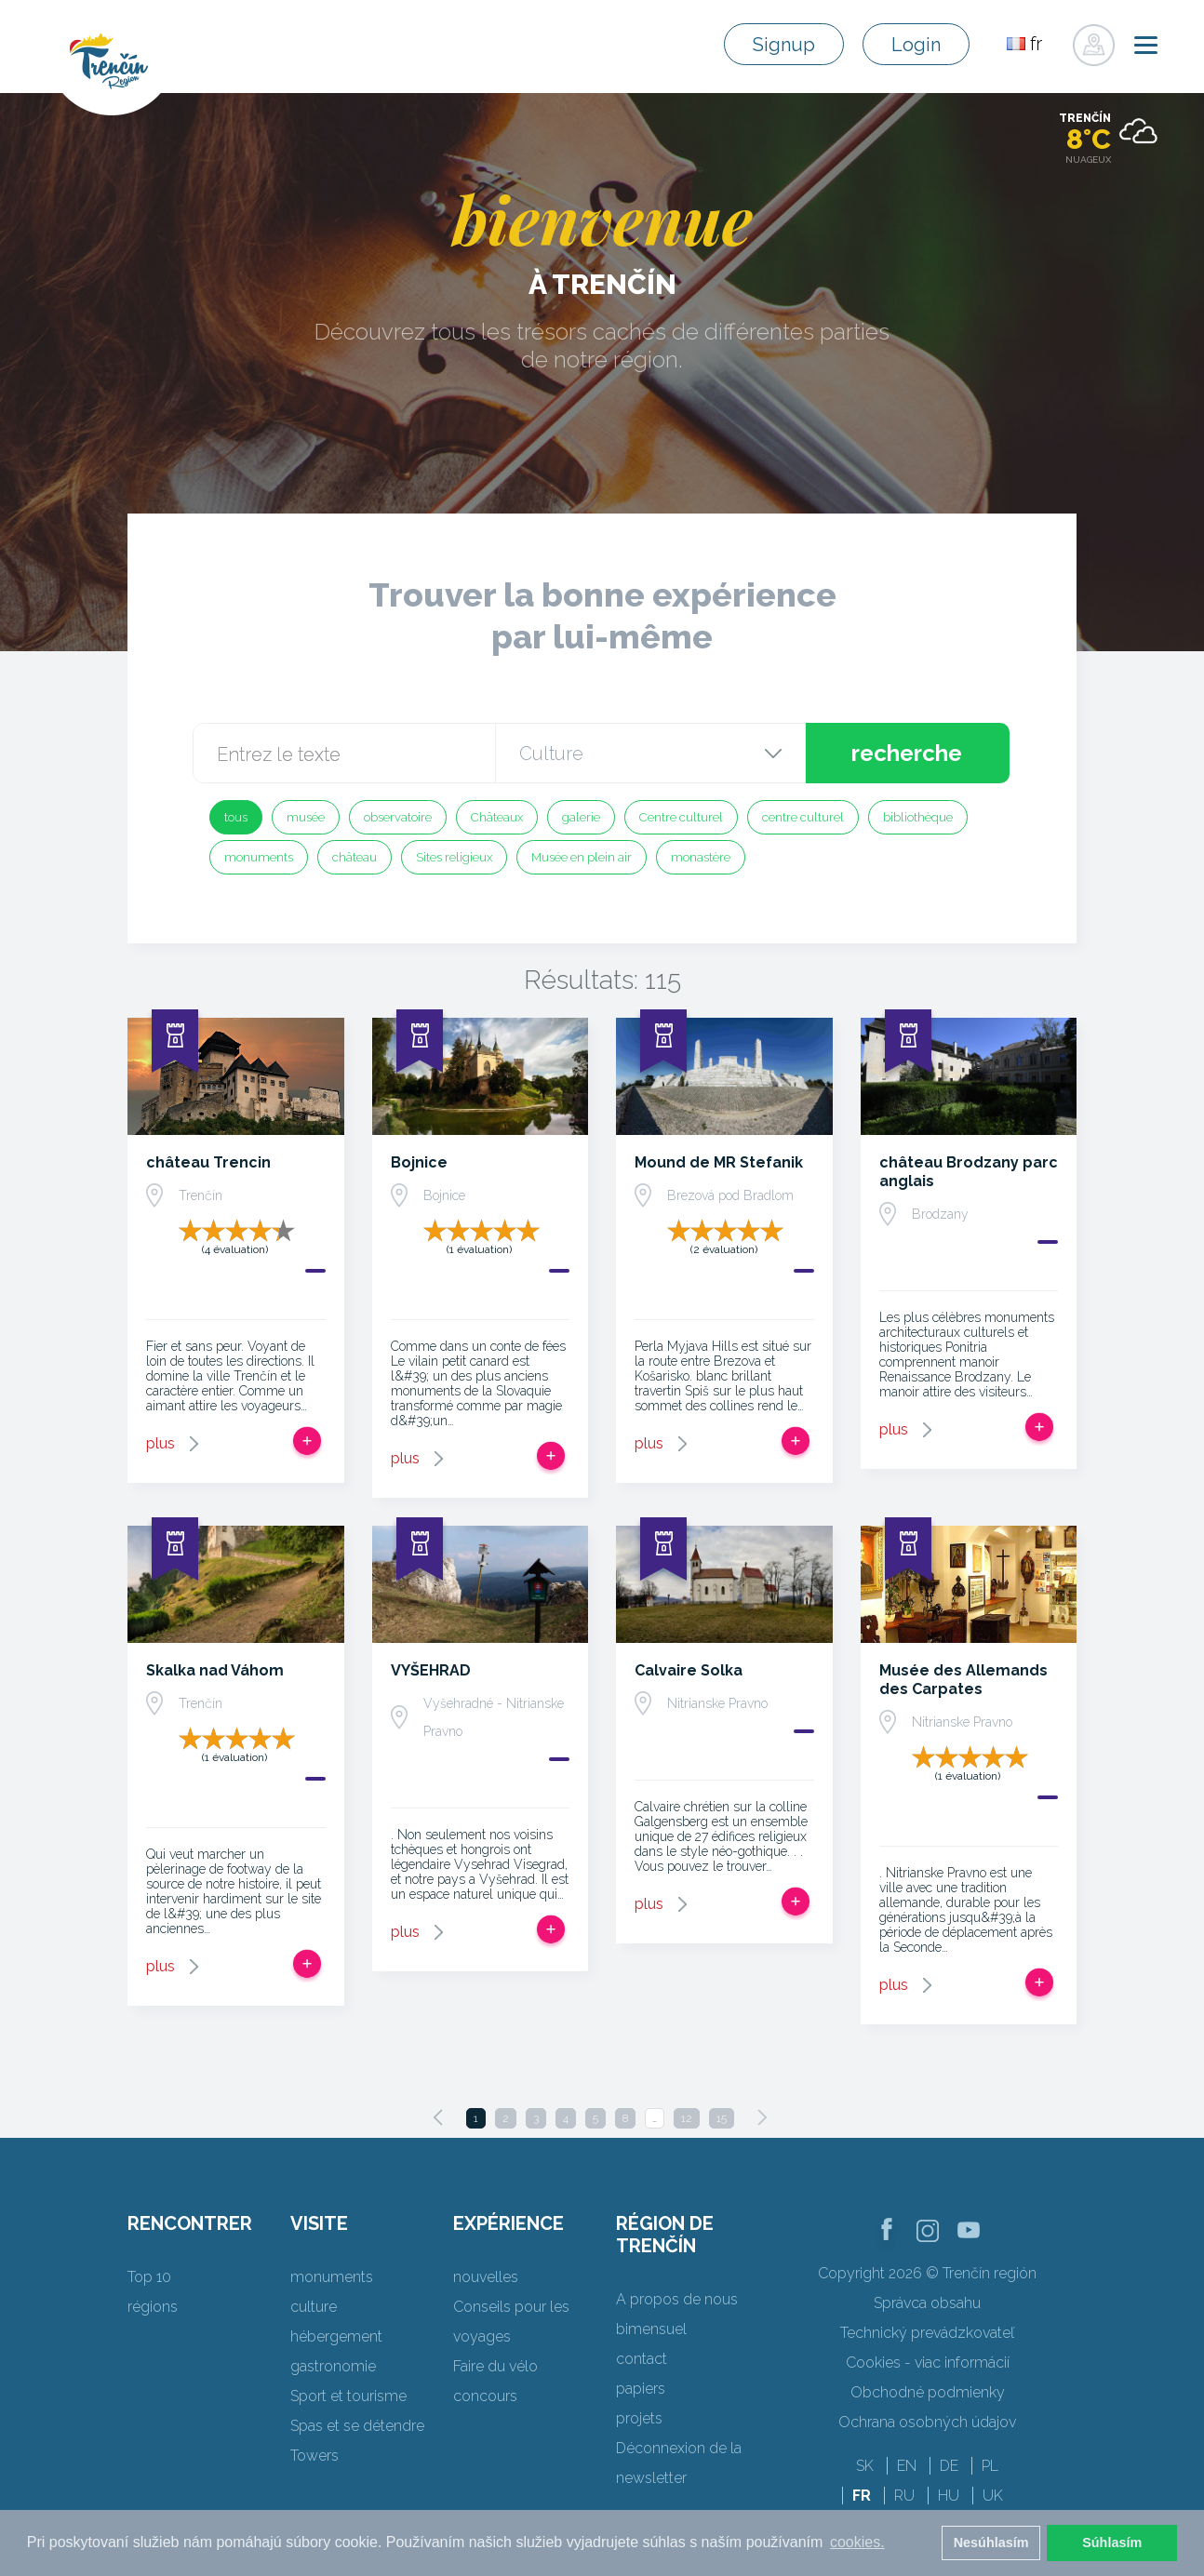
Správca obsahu (927, 2303)
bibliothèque (918, 817)
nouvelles (485, 2277)
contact (641, 2359)
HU (948, 2495)
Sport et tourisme (348, 2396)
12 (686, 2118)
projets (639, 2418)
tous (235, 817)
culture (313, 2307)
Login (916, 44)
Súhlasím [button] (1112, 2542)
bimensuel (651, 2329)
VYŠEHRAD (431, 1670)
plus (160, 1443)
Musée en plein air (581, 857)
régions (152, 2307)
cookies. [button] (857, 2542)
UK (993, 2495)
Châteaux (497, 817)
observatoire (398, 817)
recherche (906, 753)
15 (721, 2118)
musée (306, 817)
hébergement (336, 2336)
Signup (784, 44)
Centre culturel (681, 817)
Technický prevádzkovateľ (927, 2333)
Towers (314, 2455)
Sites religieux (454, 857)
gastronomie (333, 2366)
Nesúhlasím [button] (991, 2542)
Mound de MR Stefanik (719, 1162)
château (354, 857)
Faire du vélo (495, 2366)
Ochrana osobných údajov (927, 2422)
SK (865, 2466)
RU (904, 2495)
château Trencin (208, 1162)
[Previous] (438, 2117)
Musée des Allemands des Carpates (963, 1680)
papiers (640, 2388)
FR (861, 2495)
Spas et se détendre (357, 2426)
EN (906, 2466)
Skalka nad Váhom (215, 1670)
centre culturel (803, 817)
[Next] (762, 2117)
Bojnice (419, 1162)
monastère (700, 857)
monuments (258, 857)
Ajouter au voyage (307, 1441)
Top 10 (149, 2277)
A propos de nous (677, 2299)
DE (949, 2466)
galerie (581, 817)
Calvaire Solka (688, 1670)
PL (990, 2466)
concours (485, 2396)
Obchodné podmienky (927, 2392)
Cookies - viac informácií (928, 2362)
